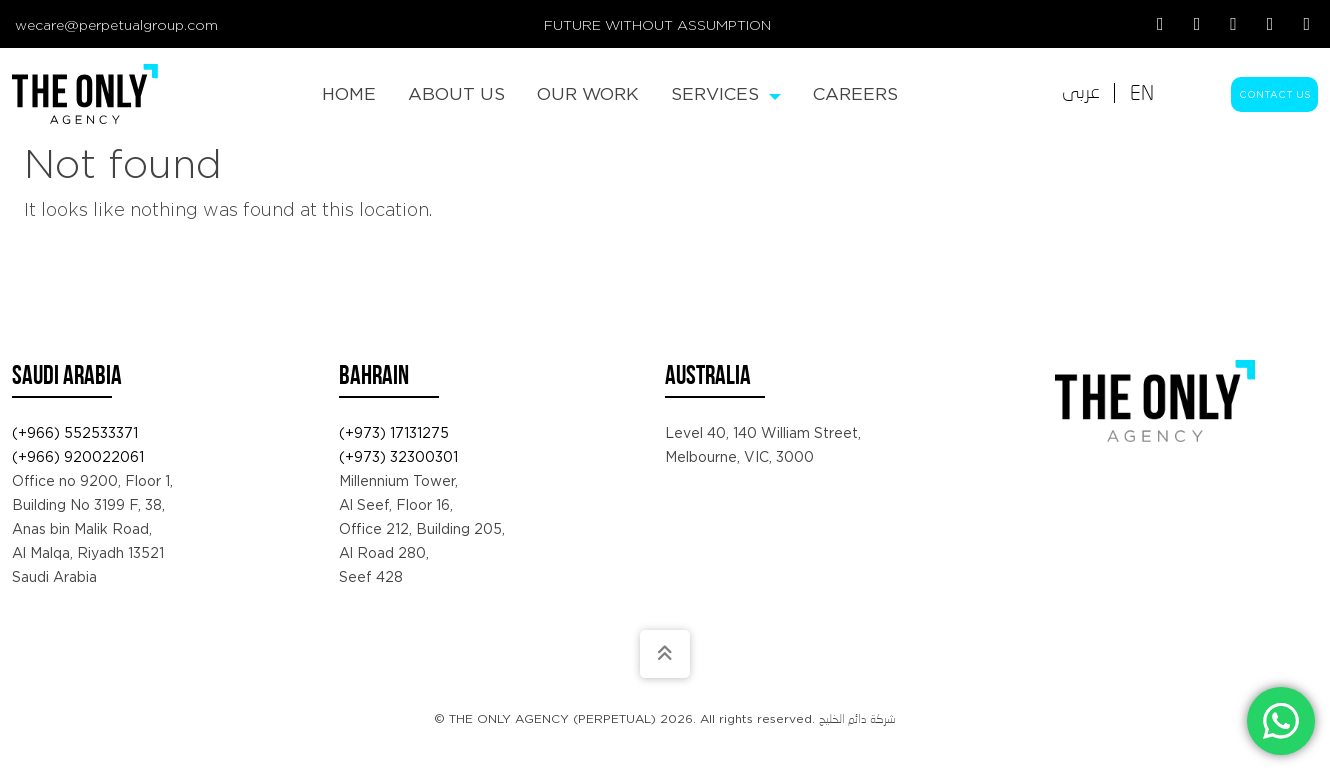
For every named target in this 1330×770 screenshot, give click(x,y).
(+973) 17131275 (394, 433)
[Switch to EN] (1142, 93)
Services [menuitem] (726, 93)
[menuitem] (349, 94)
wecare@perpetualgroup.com (116, 25)
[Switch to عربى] (1081, 93)
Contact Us (1274, 94)
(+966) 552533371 (75, 433)
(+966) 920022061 (78, 457)
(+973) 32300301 (398, 457)
